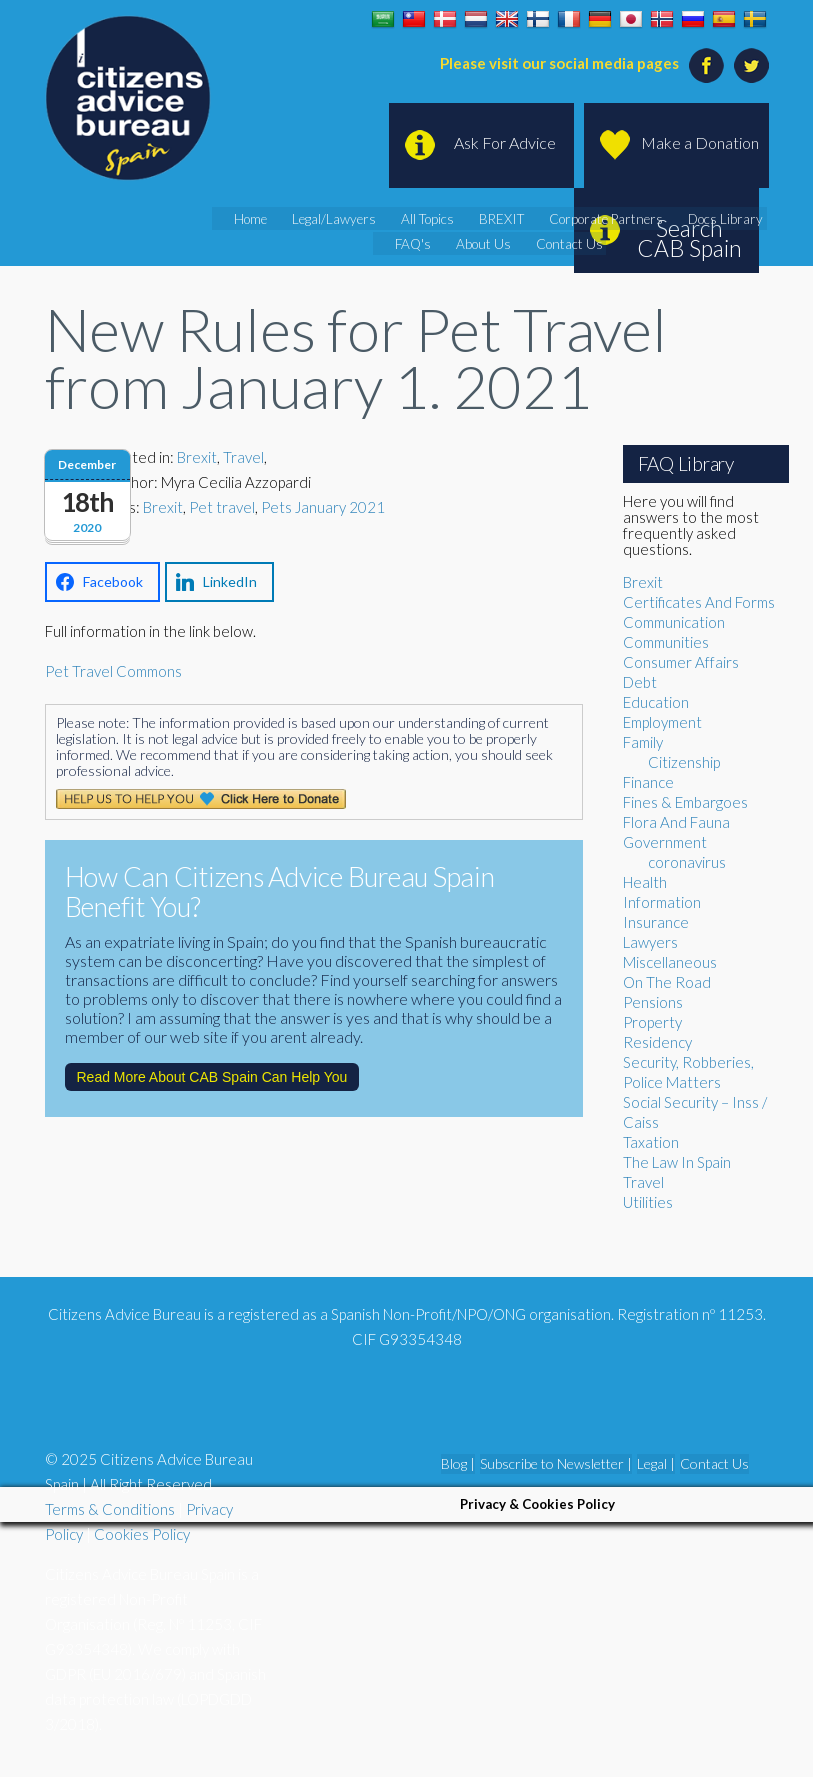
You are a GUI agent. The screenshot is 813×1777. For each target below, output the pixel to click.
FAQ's (421, 244)
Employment (662, 722)
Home (268, 219)
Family (643, 742)
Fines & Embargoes (685, 802)
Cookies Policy (142, 1534)
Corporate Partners (601, 219)
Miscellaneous (670, 962)
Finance (648, 782)
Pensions (653, 1002)
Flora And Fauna (676, 822)
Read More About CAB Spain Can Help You (212, 1077)
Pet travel (222, 507)
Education (656, 702)
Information (662, 902)
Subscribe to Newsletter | (556, 1463)
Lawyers (650, 942)
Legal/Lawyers (347, 219)
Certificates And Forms (699, 602)
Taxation (651, 1142)
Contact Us (565, 244)
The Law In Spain (677, 1162)
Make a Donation (700, 142)
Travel (243, 457)
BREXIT (505, 219)
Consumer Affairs (681, 662)
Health (645, 882)
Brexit (197, 457)
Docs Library (713, 219)
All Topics (436, 219)
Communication (674, 622)
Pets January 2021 (323, 507)
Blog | (458, 1463)
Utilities (648, 1202)
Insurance (656, 922)
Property (652, 1022)
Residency (657, 1042)
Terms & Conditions (110, 1509)
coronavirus (687, 862)
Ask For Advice (505, 142)
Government (665, 842)
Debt (640, 682)
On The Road (667, 982)
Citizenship (684, 762)
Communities (666, 642)
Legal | (656, 1463)
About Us (486, 244)
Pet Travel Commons (113, 671)
